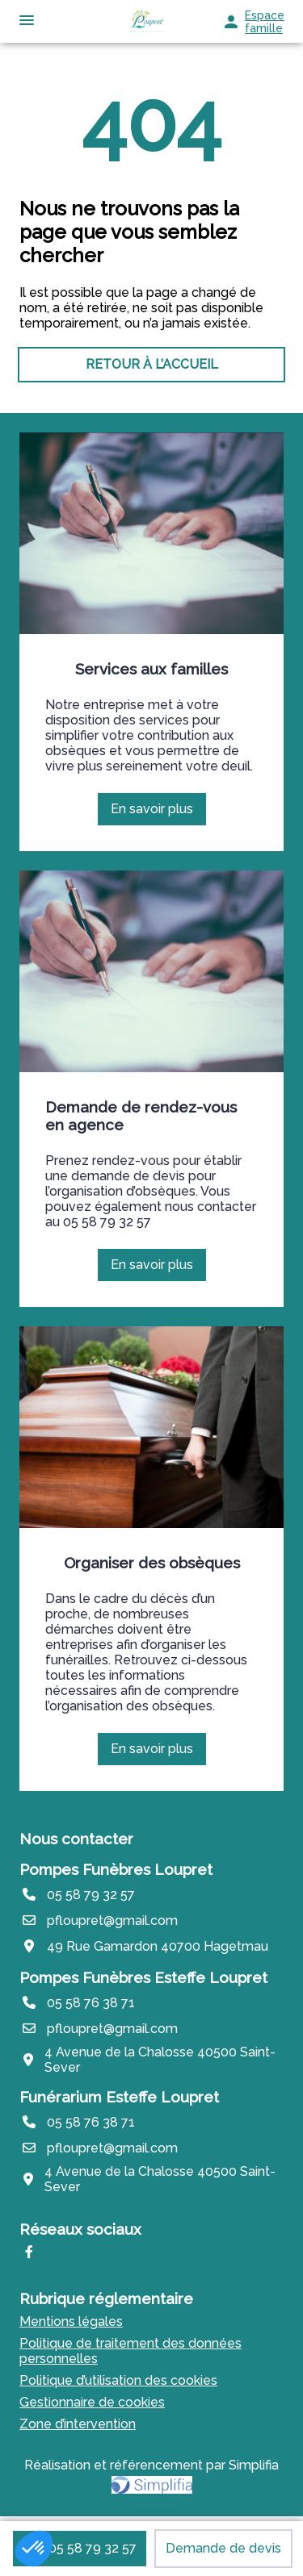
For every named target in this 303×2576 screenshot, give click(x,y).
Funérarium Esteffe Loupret (119, 2097)
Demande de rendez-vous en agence (141, 1116)
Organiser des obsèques (152, 1563)
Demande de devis (223, 2548)
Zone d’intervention (77, 2424)
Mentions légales (71, 2321)
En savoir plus (157, 813)
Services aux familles (151, 669)
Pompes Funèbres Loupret (116, 1869)
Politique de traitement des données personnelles (130, 2351)
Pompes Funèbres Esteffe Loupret (143, 1977)
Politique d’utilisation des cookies (118, 2380)
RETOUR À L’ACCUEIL (152, 364)
